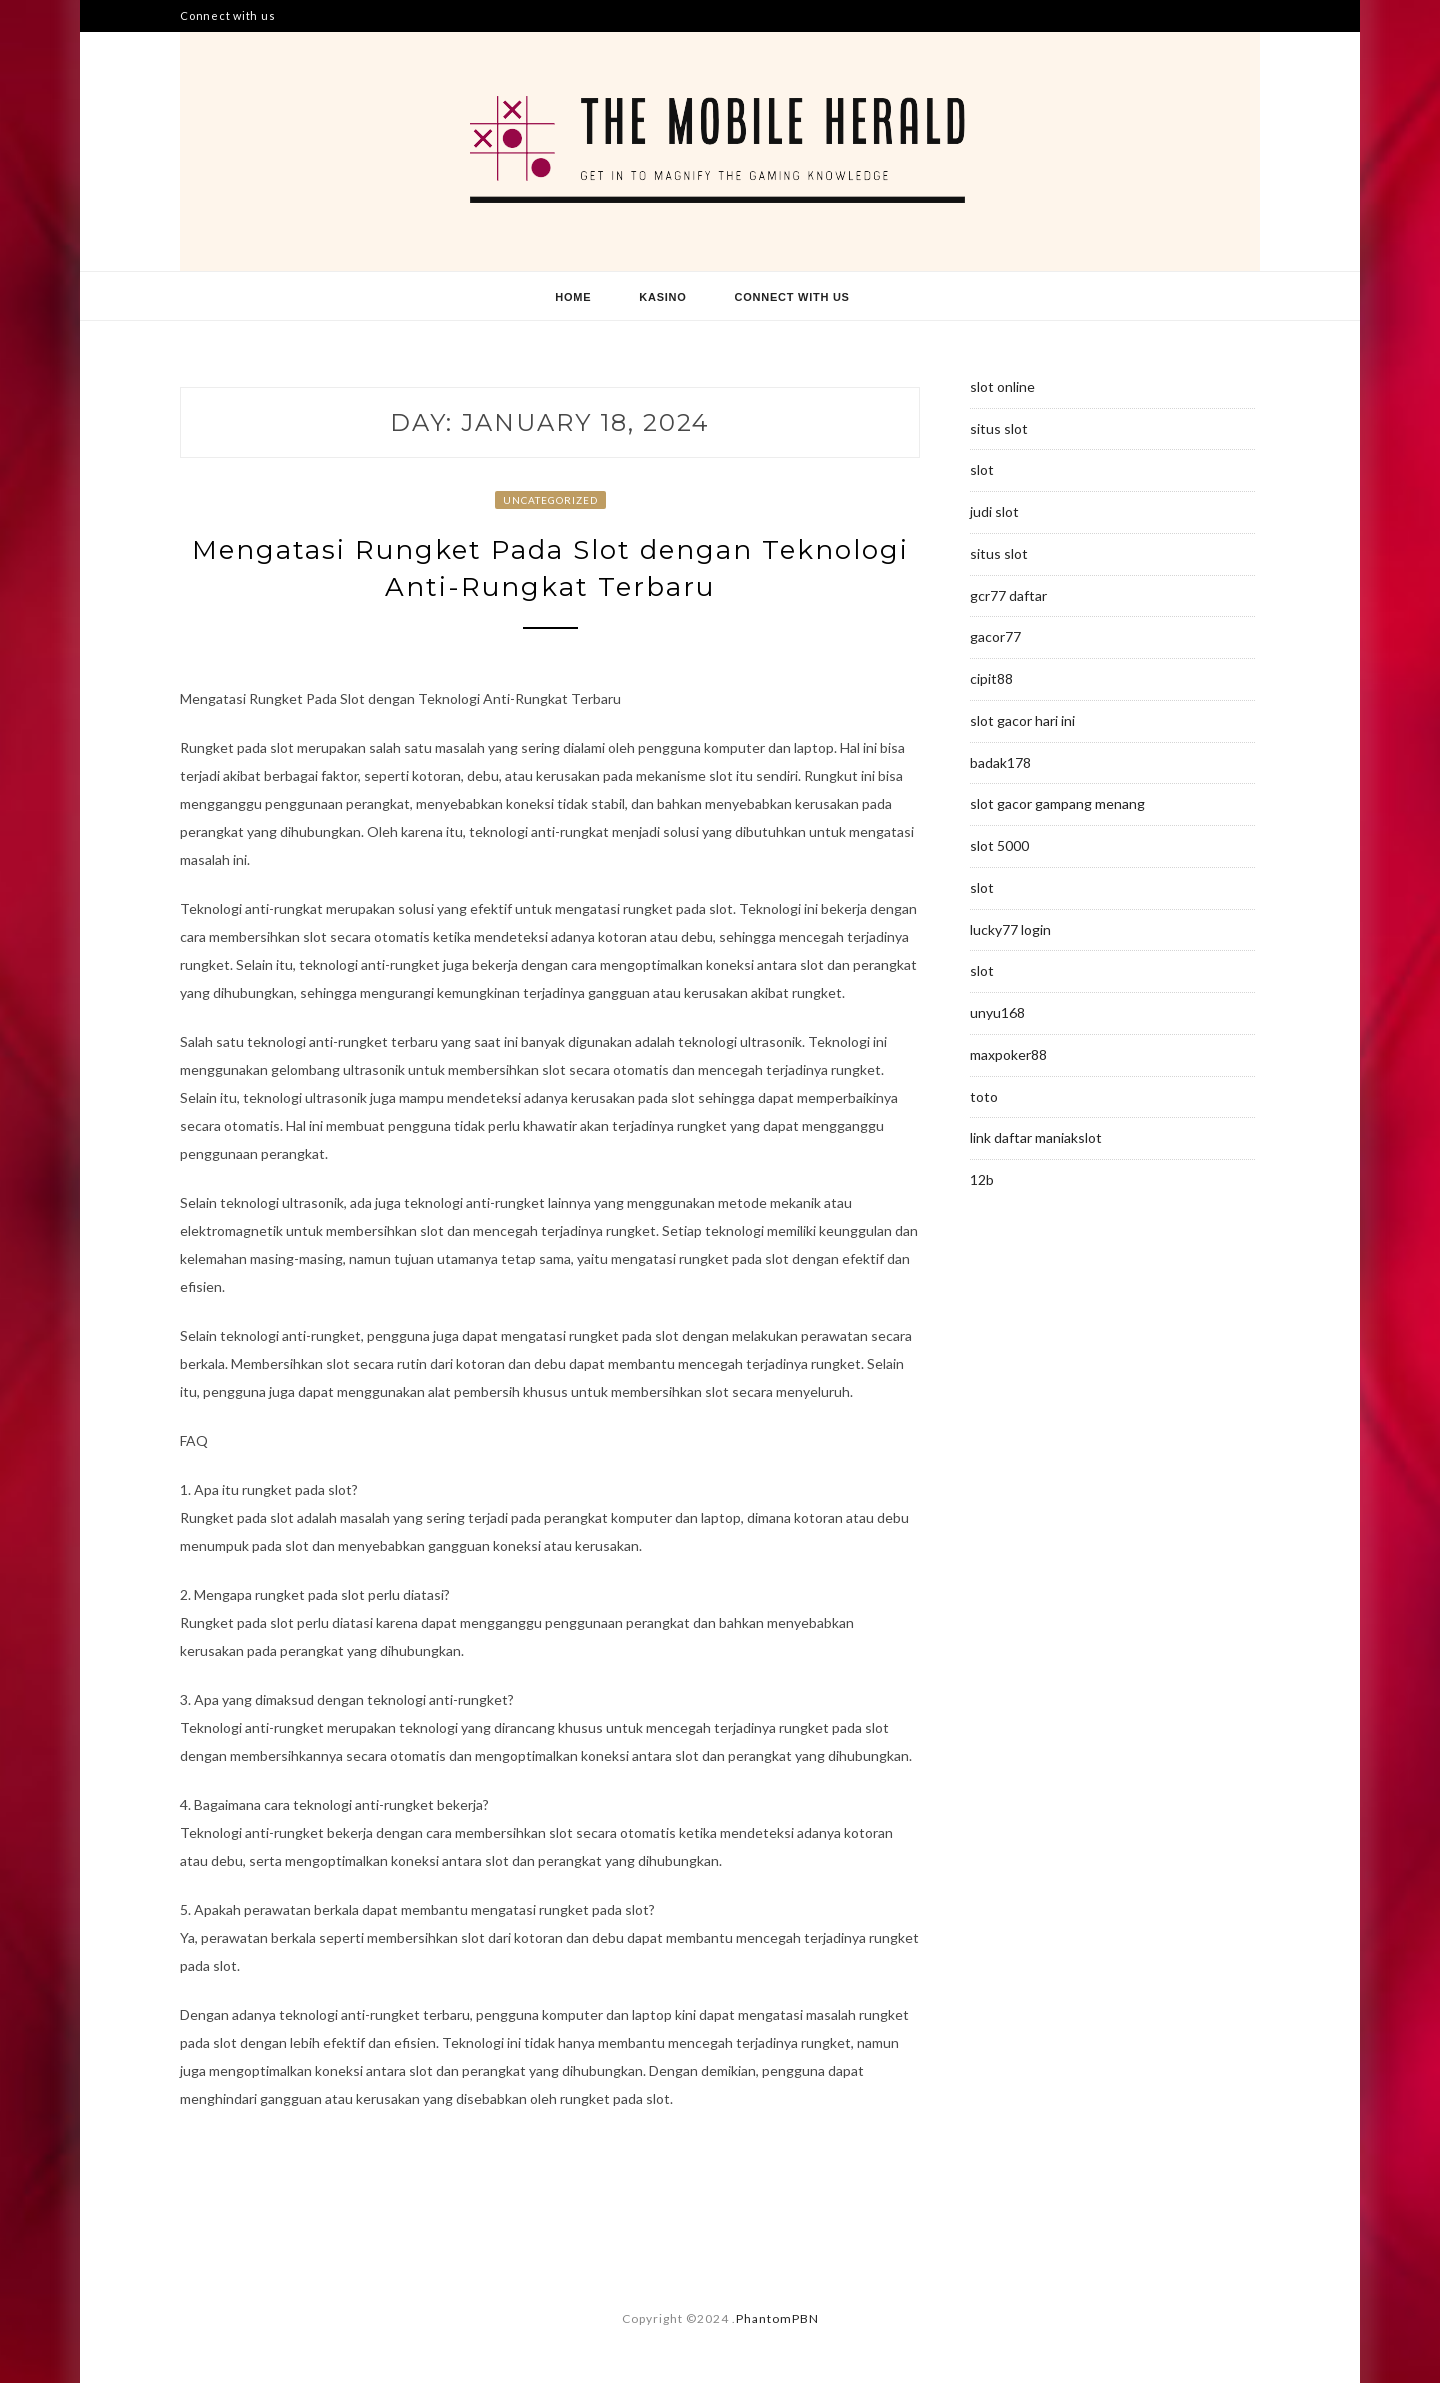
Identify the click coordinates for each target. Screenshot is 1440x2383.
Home (573, 297)
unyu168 (997, 1012)
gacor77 (995, 636)
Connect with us (227, 15)
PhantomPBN (777, 2318)
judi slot (994, 511)
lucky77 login (1010, 929)
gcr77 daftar (1008, 595)
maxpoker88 (1008, 1054)
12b (982, 1179)
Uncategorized (550, 500)
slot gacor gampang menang (1057, 803)
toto (984, 1096)
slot (982, 469)
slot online (1002, 386)
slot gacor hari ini (1022, 720)
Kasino (662, 297)
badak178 (1000, 762)
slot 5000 (999, 845)
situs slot (999, 428)
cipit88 (991, 678)
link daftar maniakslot (1036, 1137)
